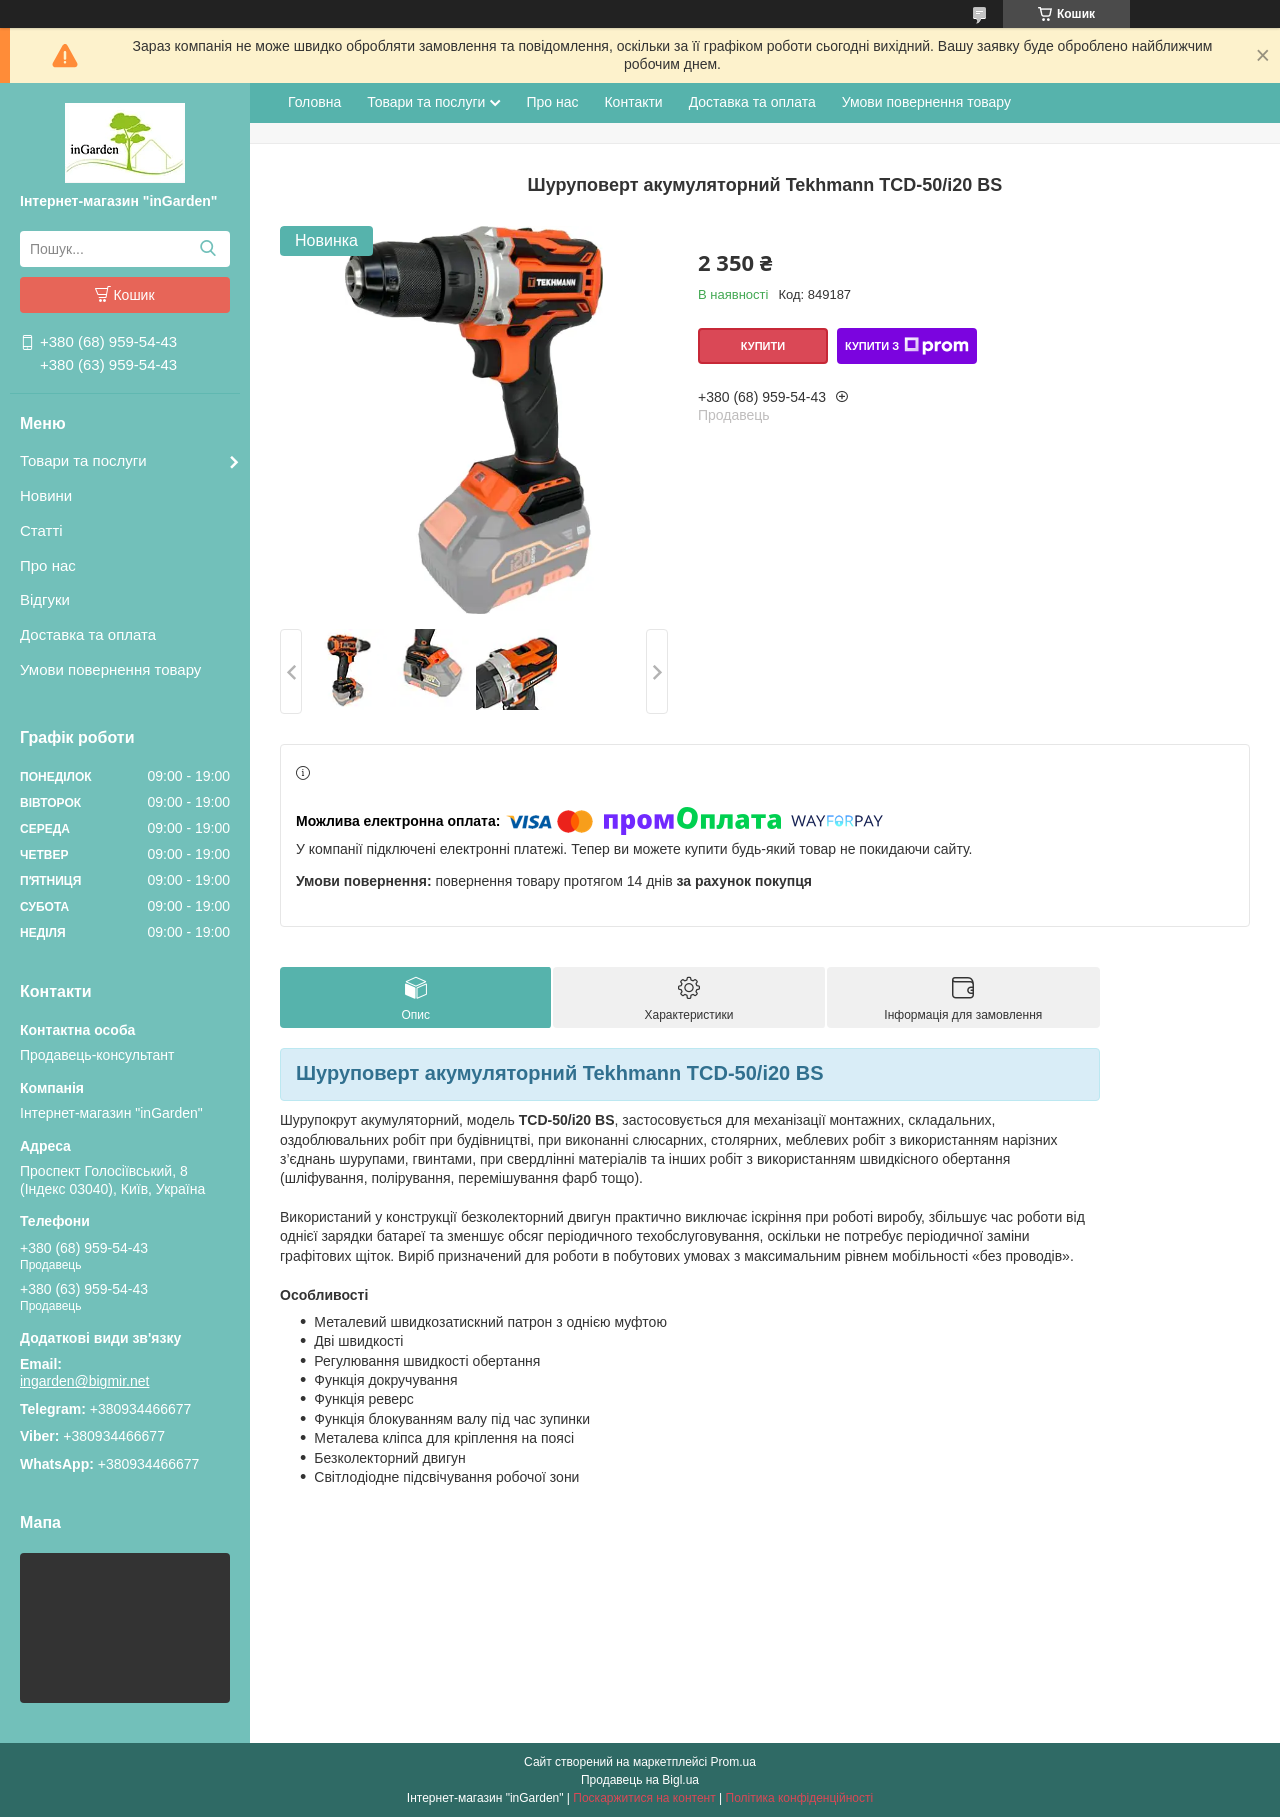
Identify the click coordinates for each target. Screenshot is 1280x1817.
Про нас (48, 565)
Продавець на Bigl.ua (640, 1780)
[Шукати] (207, 249)
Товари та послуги (83, 460)
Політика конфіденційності (800, 1798)
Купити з (907, 346)
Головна (314, 102)
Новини (46, 495)
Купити (763, 346)
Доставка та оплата (88, 634)
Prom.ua (733, 1762)
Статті (41, 530)
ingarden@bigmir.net (84, 1381)
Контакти (633, 102)
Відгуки (45, 599)
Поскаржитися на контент (644, 1798)
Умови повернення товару (110, 669)
